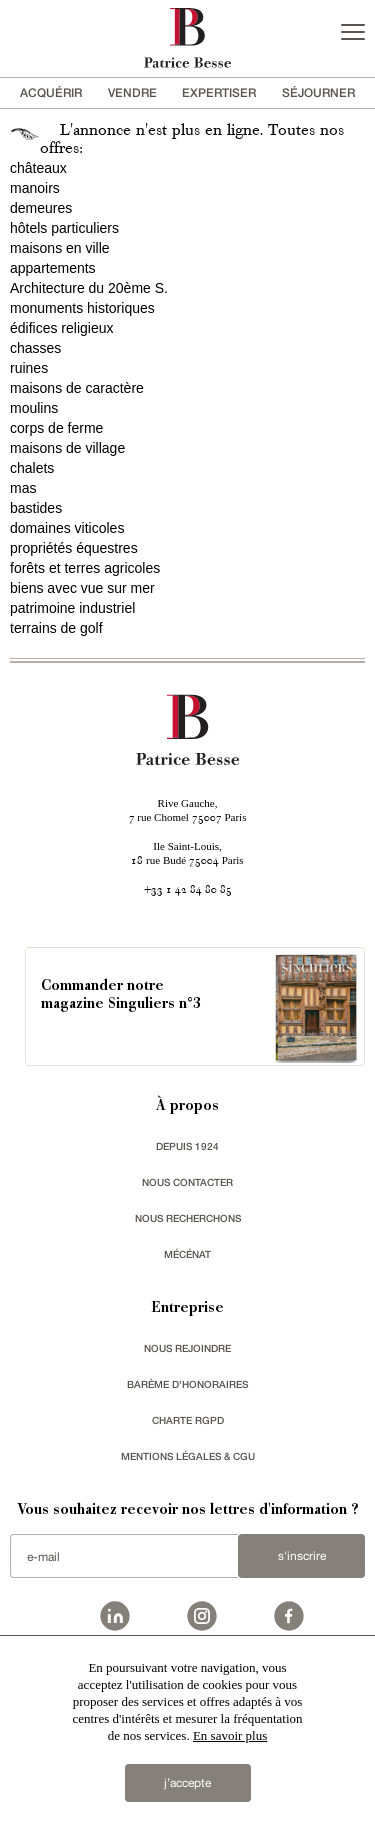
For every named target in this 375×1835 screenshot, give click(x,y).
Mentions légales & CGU (188, 1456)
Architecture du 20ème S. (89, 288)
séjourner (318, 92)
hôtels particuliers (64, 228)
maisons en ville (60, 248)
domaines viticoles (67, 528)
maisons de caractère (77, 388)
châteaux (38, 168)
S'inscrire (302, 1556)
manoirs (35, 188)
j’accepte (187, 1783)
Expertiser (219, 92)
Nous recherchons (188, 1218)
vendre (132, 92)
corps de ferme (56, 428)
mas (23, 488)
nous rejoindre (187, 1348)
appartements (53, 268)
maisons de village (67, 448)
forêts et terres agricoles (85, 568)
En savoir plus (230, 1735)
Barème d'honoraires (187, 1384)
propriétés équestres (74, 548)
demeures (41, 208)
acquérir (51, 92)
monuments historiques (82, 308)
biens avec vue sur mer (82, 588)
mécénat (187, 1254)
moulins (34, 408)
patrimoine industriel (72, 608)
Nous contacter (187, 1182)
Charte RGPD (188, 1420)
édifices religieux (62, 328)
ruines (29, 368)
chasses (35, 348)
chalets (32, 468)
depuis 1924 (187, 1146)
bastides (36, 508)
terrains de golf (56, 628)
